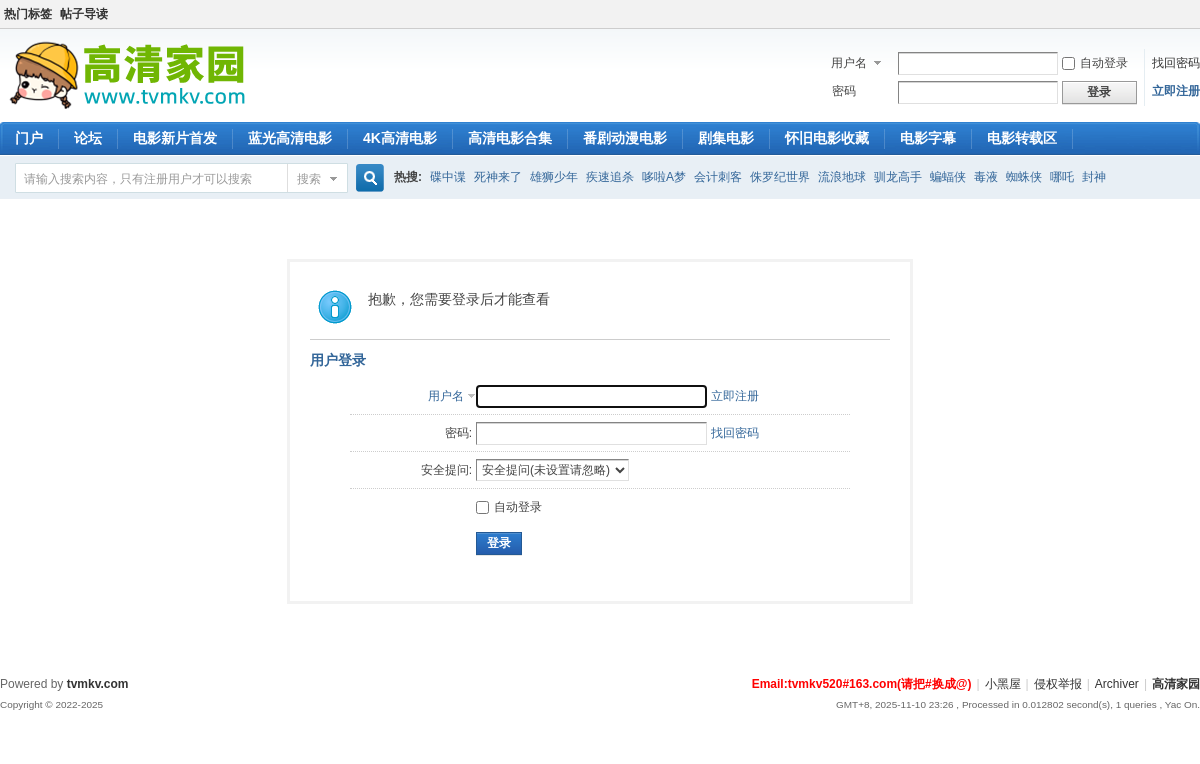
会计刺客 (718, 177)
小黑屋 (1003, 684)
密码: (458, 433)
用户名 (849, 63)
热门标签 (28, 14)
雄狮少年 (554, 177)
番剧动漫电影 (625, 138)
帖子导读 (84, 14)
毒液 (986, 177)
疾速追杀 (610, 177)
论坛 (88, 138)
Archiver (1117, 684)
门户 (29, 138)
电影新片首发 (175, 138)
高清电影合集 (510, 138)
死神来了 (498, 177)
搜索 (309, 179)
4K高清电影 (400, 138)
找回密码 (1176, 63)
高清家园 (1176, 684)
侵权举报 (1058, 684)
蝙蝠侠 (948, 177)
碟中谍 (448, 177)
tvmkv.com (98, 684)
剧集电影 (726, 138)
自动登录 (1095, 63)
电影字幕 (928, 138)
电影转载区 (1022, 138)
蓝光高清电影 (290, 138)
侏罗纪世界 (780, 177)
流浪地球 (842, 177)
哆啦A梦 (664, 177)
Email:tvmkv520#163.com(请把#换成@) (862, 684)
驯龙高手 (898, 177)
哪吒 (1062, 177)
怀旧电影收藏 (827, 138)
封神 (1094, 177)
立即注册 (1176, 91)
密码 (844, 91)
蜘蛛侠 (1024, 177)
